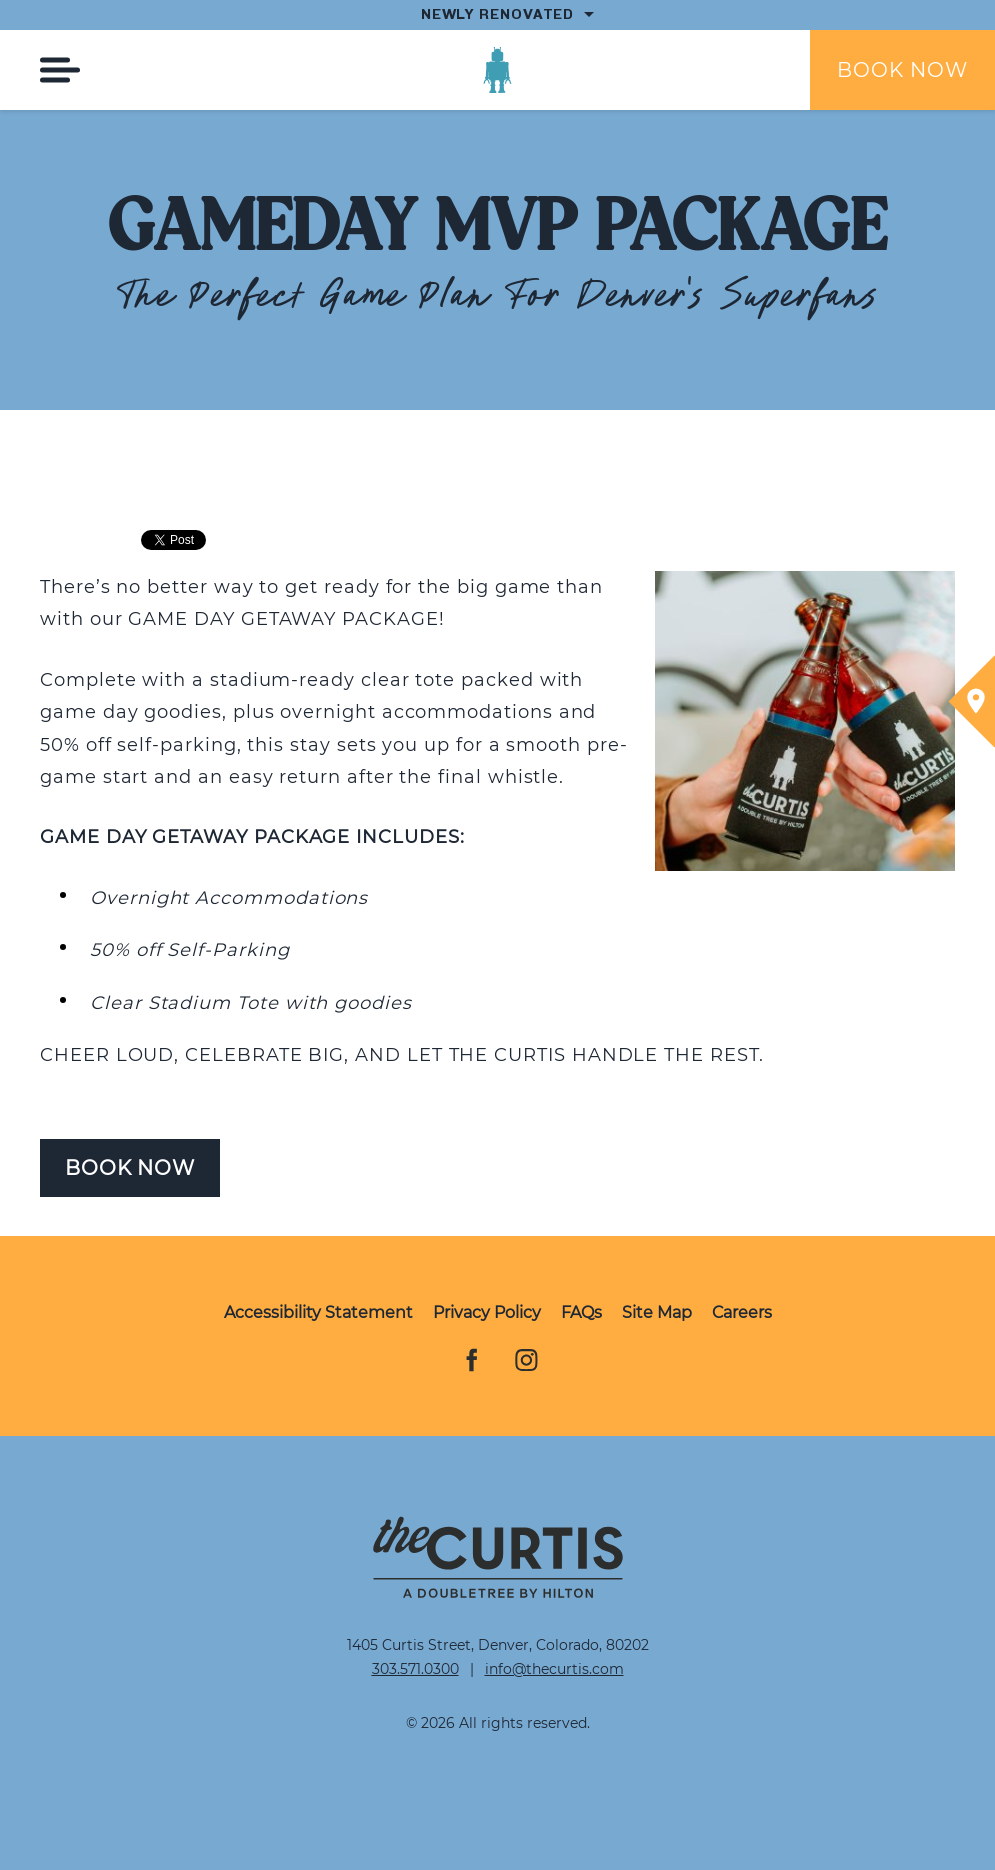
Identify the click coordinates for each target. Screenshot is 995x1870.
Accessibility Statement (318, 1312)
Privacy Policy (487, 1312)
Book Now (902, 70)
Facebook (469, 1362)
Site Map (657, 1312)
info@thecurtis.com (554, 1669)
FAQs (581, 1312)
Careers (742, 1312)
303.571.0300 (415, 1669)
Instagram (527, 1362)
